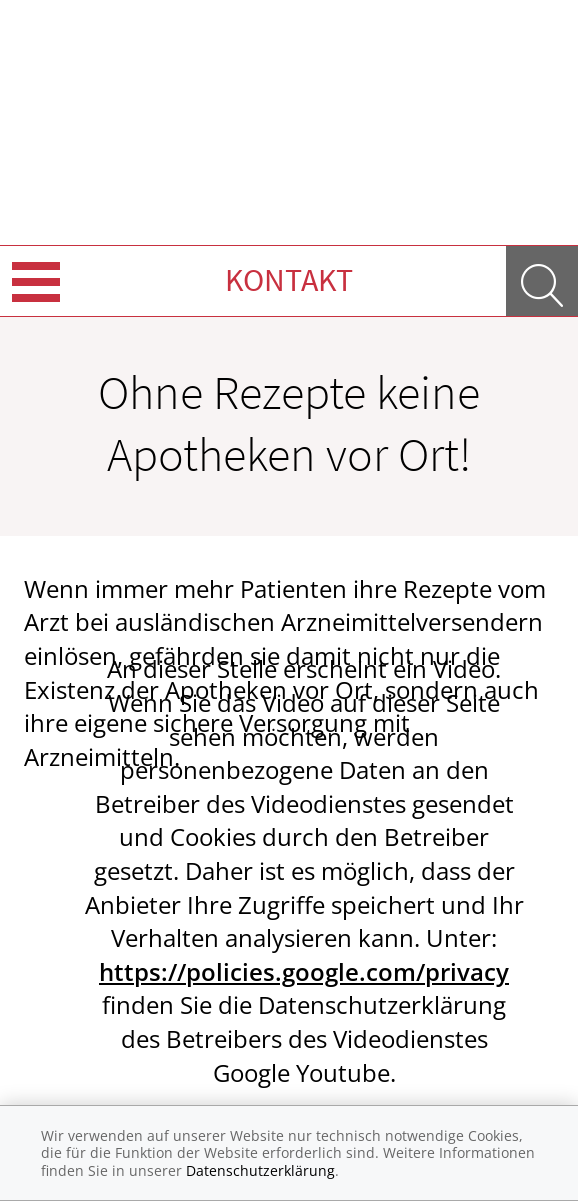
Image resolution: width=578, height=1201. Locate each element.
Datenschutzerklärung (260, 1170)
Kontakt (289, 280)
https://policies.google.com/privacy (304, 971)
